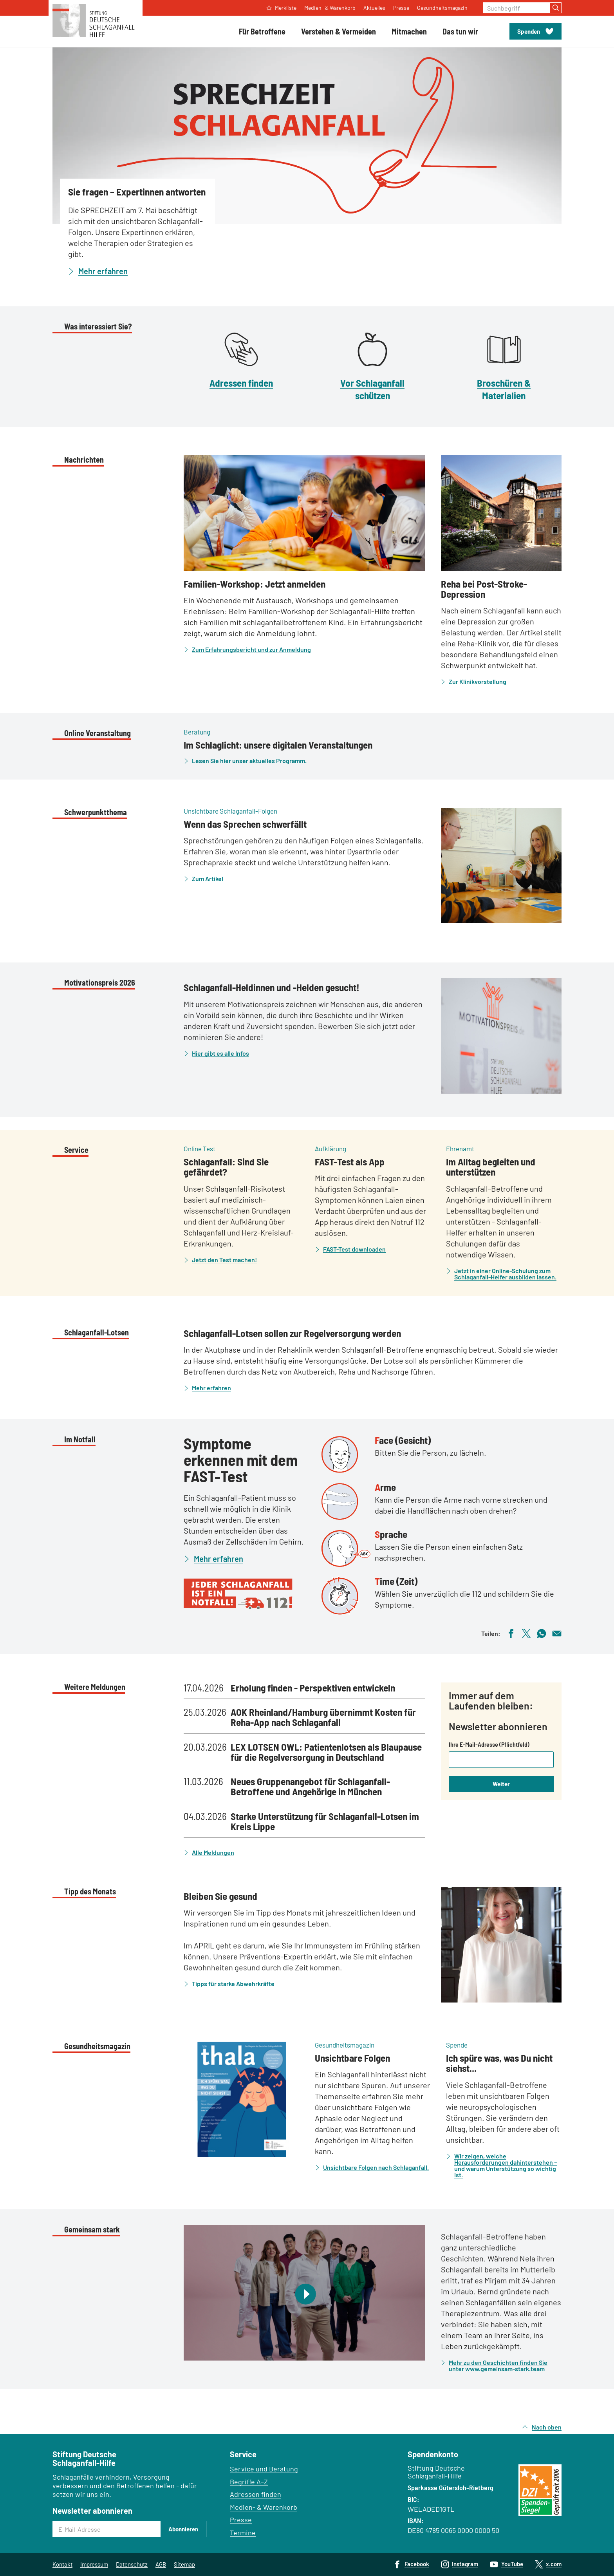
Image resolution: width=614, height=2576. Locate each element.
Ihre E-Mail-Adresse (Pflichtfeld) (489, 1744)
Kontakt (62, 2564)
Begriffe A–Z (249, 2481)
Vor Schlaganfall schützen (372, 389)
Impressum (94, 2564)
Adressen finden (241, 383)
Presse (241, 2519)
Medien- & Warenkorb (263, 2507)
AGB (160, 2564)
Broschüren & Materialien (504, 389)
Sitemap (184, 2564)
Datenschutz (132, 2564)
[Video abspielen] (304, 2293)
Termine (243, 2532)
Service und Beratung (264, 2468)
